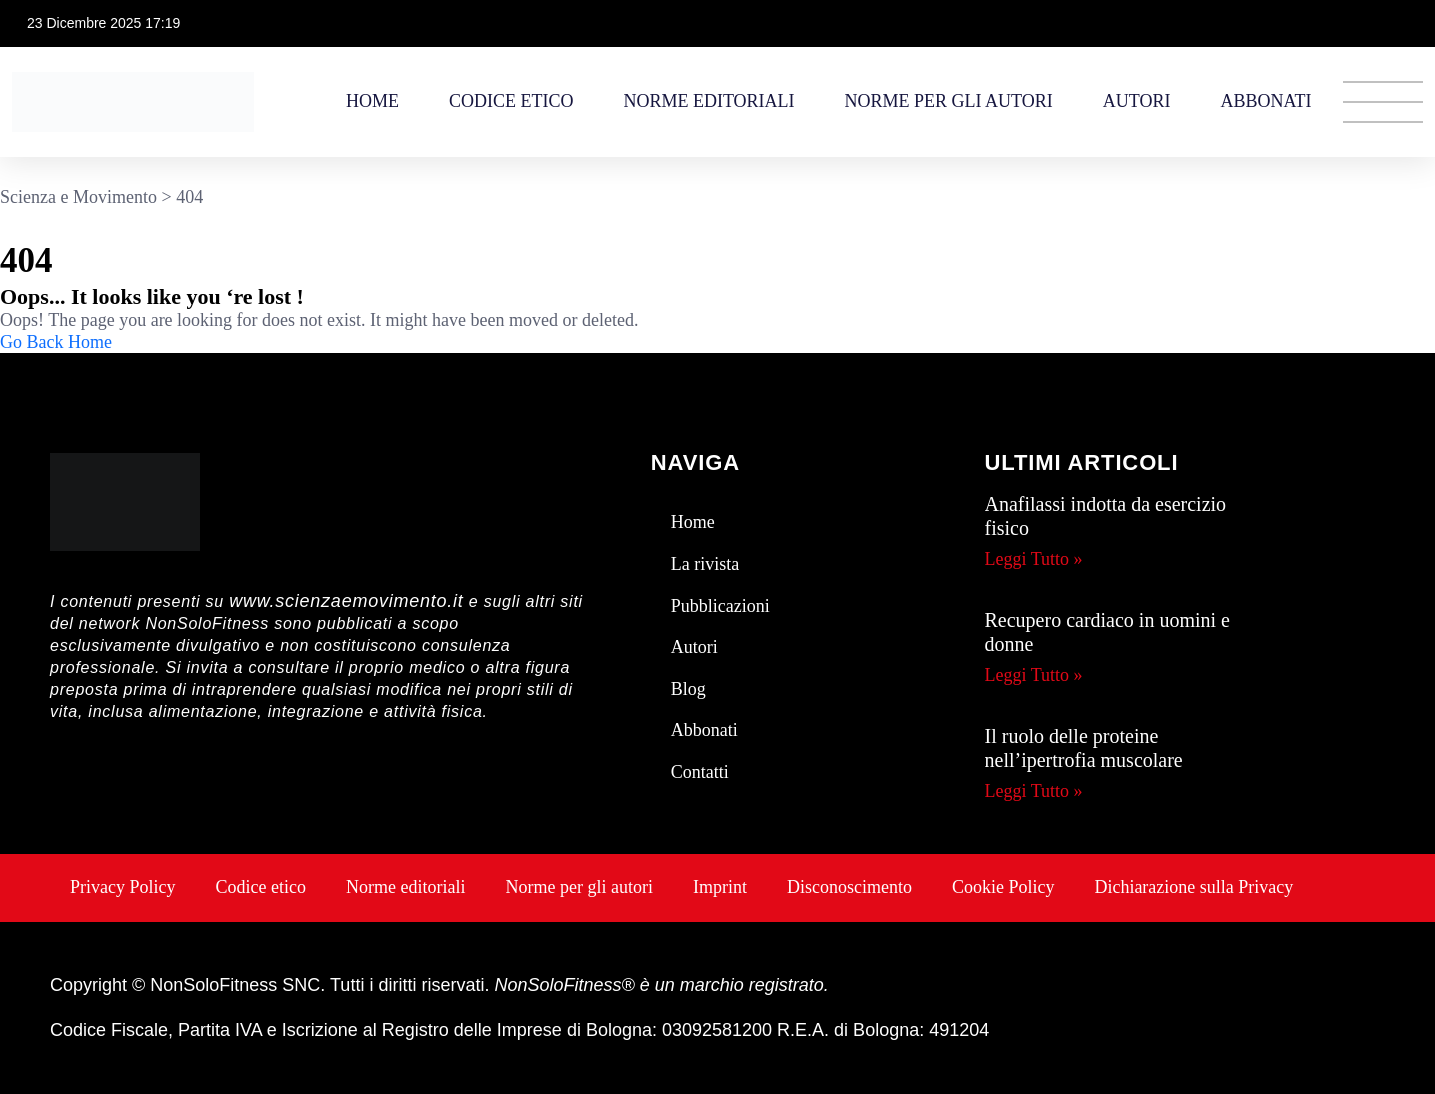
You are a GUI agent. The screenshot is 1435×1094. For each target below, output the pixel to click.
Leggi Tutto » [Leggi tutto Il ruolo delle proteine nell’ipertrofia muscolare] (1034, 791)
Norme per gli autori (949, 101)
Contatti (700, 772)
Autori (1137, 101)
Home (372, 101)
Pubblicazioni (720, 606)
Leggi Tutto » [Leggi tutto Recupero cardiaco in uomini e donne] (1034, 675)
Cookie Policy (1003, 887)
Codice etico (511, 101)
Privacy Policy (123, 887)
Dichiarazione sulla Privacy (1193, 887)
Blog (688, 689)
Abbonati (1265, 101)
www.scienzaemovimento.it (346, 601)
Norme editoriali (708, 101)
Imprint (720, 887)
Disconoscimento (849, 887)
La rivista (705, 564)
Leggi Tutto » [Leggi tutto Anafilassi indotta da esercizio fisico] (1034, 559)
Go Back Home (56, 342)
